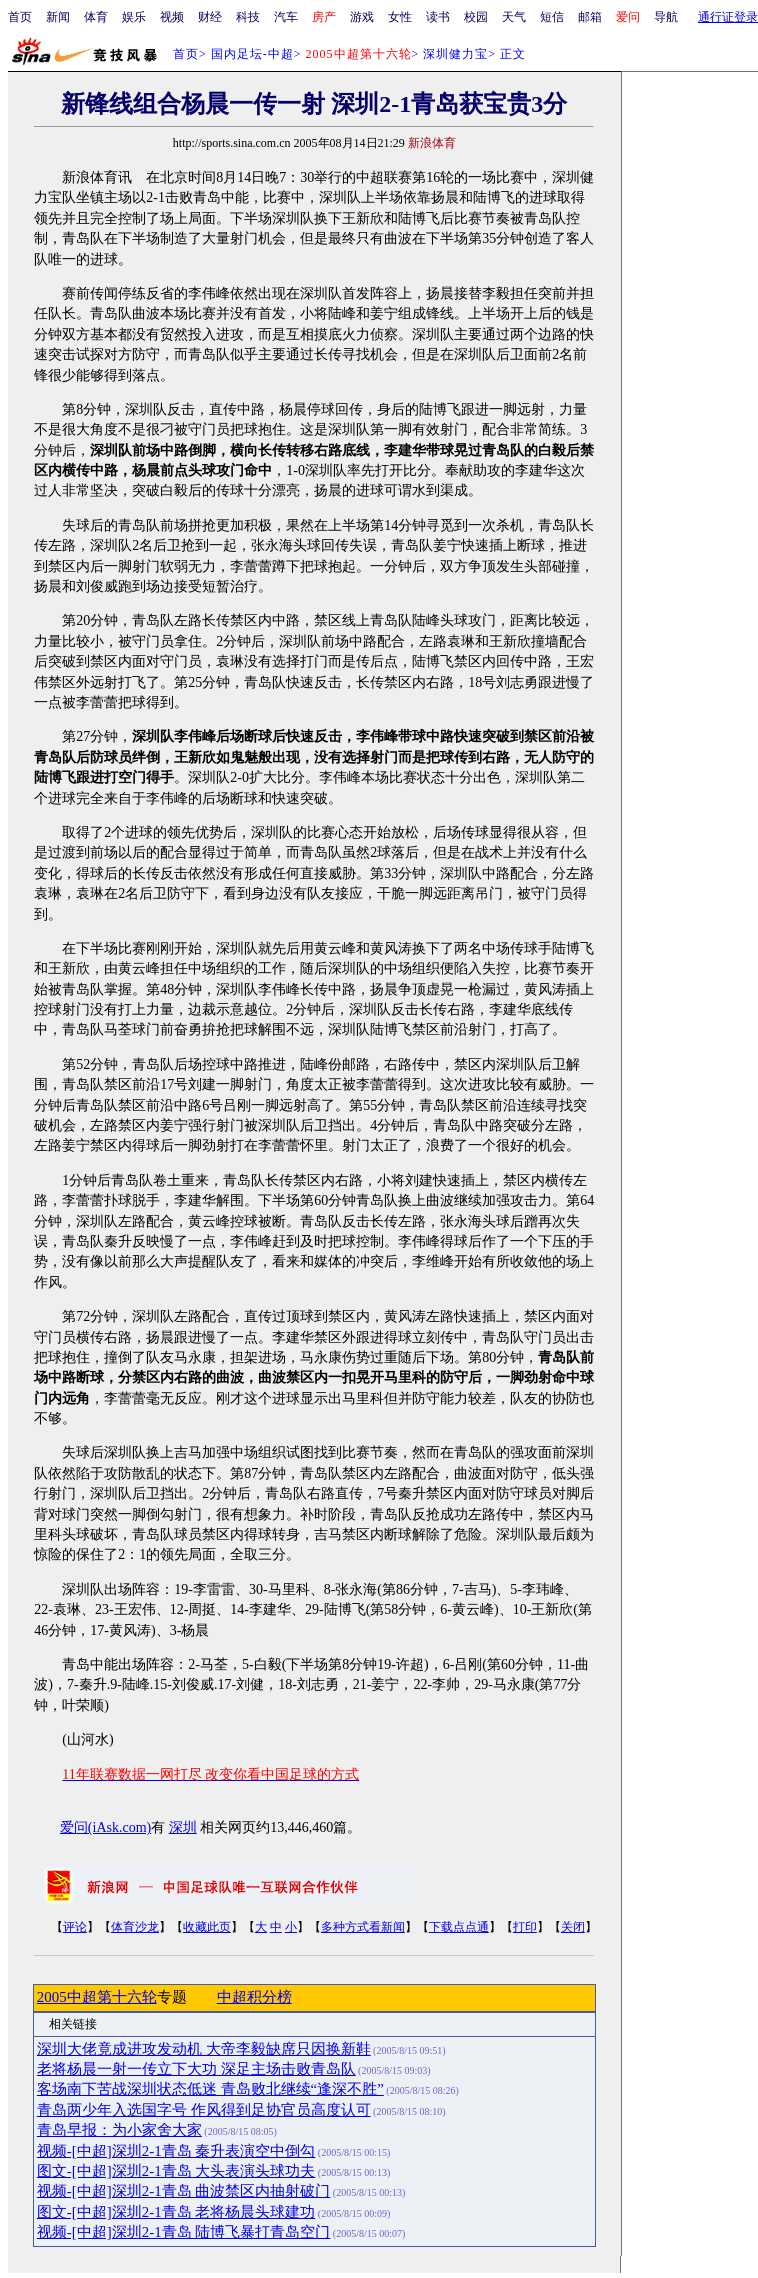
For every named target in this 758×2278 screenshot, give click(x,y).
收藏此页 (207, 1927)
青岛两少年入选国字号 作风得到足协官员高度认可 (204, 2110)
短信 (552, 17)
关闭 (573, 1927)
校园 (476, 17)
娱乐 (134, 17)
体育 (96, 17)
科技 (248, 17)
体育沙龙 (135, 1927)
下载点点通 (459, 1927)
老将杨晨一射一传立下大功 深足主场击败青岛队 (196, 2069)
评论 (75, 1927)
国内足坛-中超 (252, 54)
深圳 (183, 1827)
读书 (438, 17)
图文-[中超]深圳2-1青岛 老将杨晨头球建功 (176, 2212)
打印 (525, 1927)
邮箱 (590, 17)
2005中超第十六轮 (97, 1997)
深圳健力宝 (455, 54)
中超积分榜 (254, 1997)
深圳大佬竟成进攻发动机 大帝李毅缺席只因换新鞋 (204, 2049)
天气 (514, 17)
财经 (210, 17)
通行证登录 (728, 17)
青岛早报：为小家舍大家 (119, 2130)
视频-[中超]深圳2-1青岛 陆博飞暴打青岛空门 (183, 2232)
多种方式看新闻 (363, 1927)
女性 (400, 17)
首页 (20, 17)
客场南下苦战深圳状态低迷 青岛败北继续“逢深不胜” (210, 2089)
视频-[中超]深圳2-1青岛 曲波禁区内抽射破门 (183, 2191)
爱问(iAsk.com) (105, 1827)
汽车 (286, 17)
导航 (666, 17)
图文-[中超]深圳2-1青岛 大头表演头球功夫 (176, 2171)
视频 (172, 17)
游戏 (362, 17)
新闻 (58, 17)
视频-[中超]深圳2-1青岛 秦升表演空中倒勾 (176, 2151)
